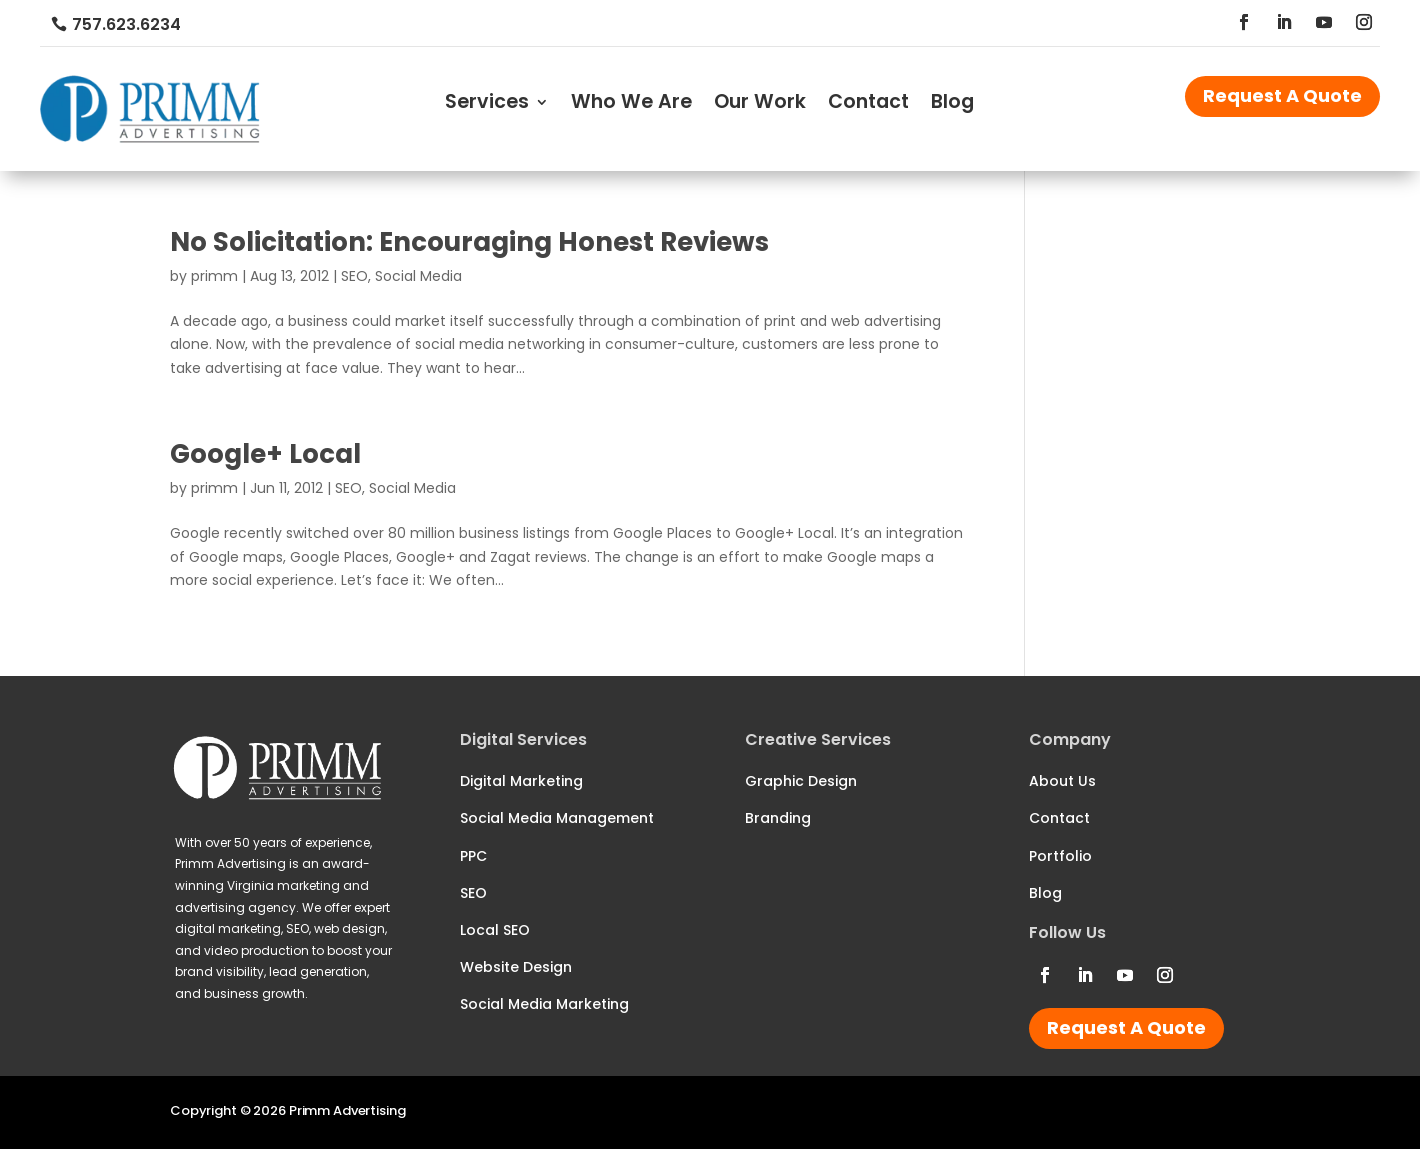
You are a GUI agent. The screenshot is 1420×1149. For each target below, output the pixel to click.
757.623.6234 (126, 24)
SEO (354, 276)
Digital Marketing (521, 781)
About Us (1062, 781)
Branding (778, 818)
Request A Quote (1282, 95)
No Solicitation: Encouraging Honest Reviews (469, 242)
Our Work (760, 105)
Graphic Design (801, 781)
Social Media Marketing (544, 1004)
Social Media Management (557, 818)
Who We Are (631, 105)
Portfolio (1060, 856)
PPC (473, 856)
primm (214, 276)
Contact (868, 105)
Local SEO (495, 930)
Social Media (418, 276)
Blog (952, 105)
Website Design (516, 967)
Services (487, 105)
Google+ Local (265, 454)
